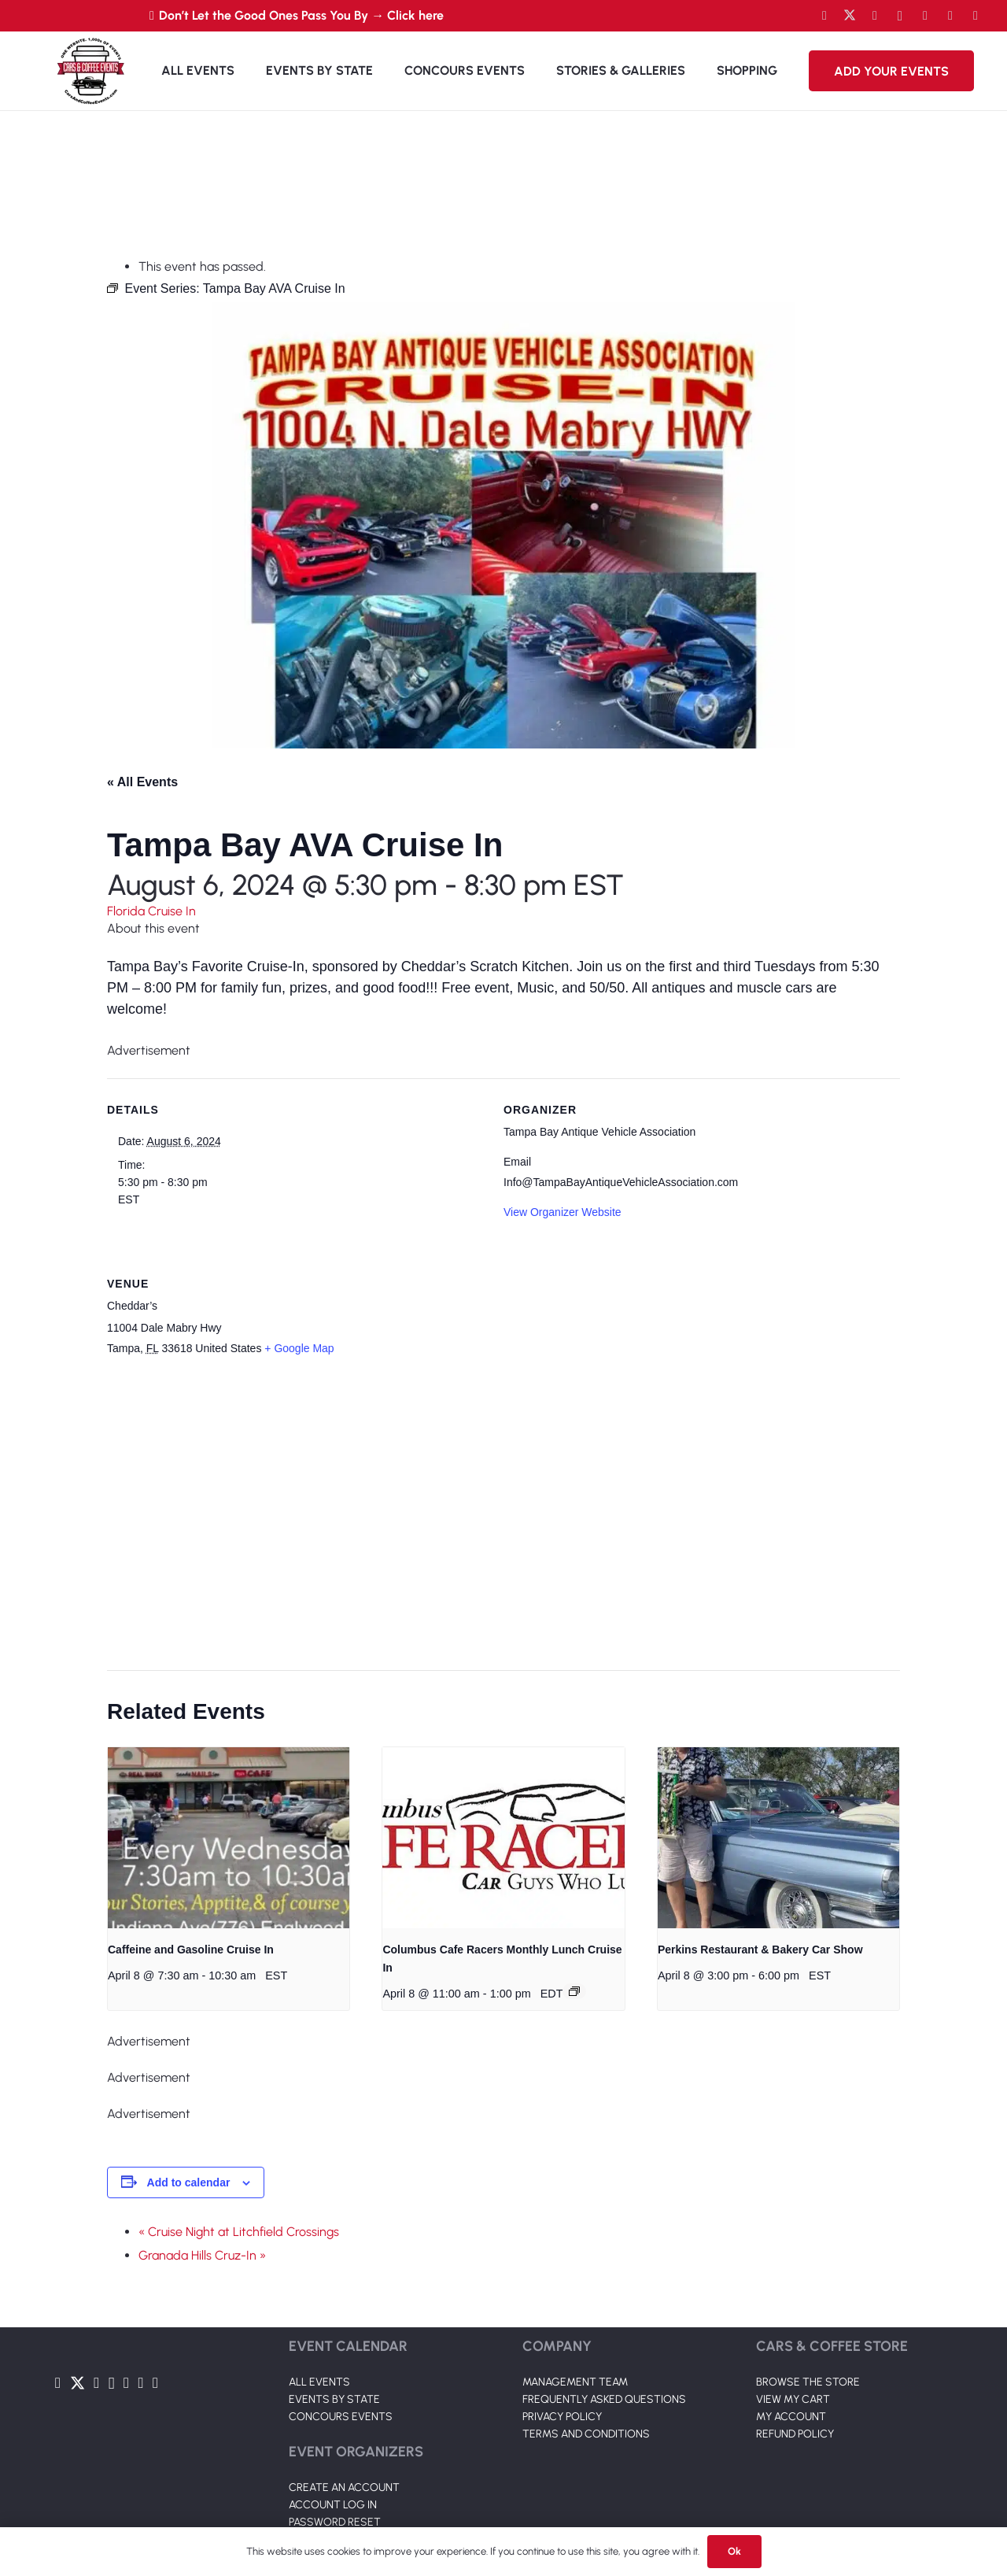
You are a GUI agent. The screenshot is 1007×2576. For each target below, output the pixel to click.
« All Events (142, 782)
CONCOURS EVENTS (341, 2416)
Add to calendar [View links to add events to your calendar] (189, 2182)
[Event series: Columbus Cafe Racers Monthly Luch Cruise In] (574, 1991)
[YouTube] (874, 15)
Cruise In (172, 911)
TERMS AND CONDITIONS (586, 2434)
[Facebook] (824, 15)
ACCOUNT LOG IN (333, 2504)
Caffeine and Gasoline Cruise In (191, 1949)
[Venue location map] (494, 1515)
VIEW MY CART (793, 2399)
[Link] (90, 70)
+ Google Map (299, 1348)
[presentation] (228, 1837)
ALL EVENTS (319, 2382)
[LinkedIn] (925, 15)
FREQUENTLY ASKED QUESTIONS (604, 2399)
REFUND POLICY (795, 2434)
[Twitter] (849, 15)
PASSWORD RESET (335, 2522)
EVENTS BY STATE (334, 2399)
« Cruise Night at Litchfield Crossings (238, 2231)
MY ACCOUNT (791, 2416)
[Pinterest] (975, 15)
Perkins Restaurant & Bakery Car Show (760, 1949)
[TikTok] (950, 15)
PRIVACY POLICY (562, 2416)
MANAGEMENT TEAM (575, 2382)
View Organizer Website (563, 1212)
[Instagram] (900, 15)
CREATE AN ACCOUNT (344, 2487)
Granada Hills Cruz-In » (202, 2255)
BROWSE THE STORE (808, 2382)
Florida (127, 911)
